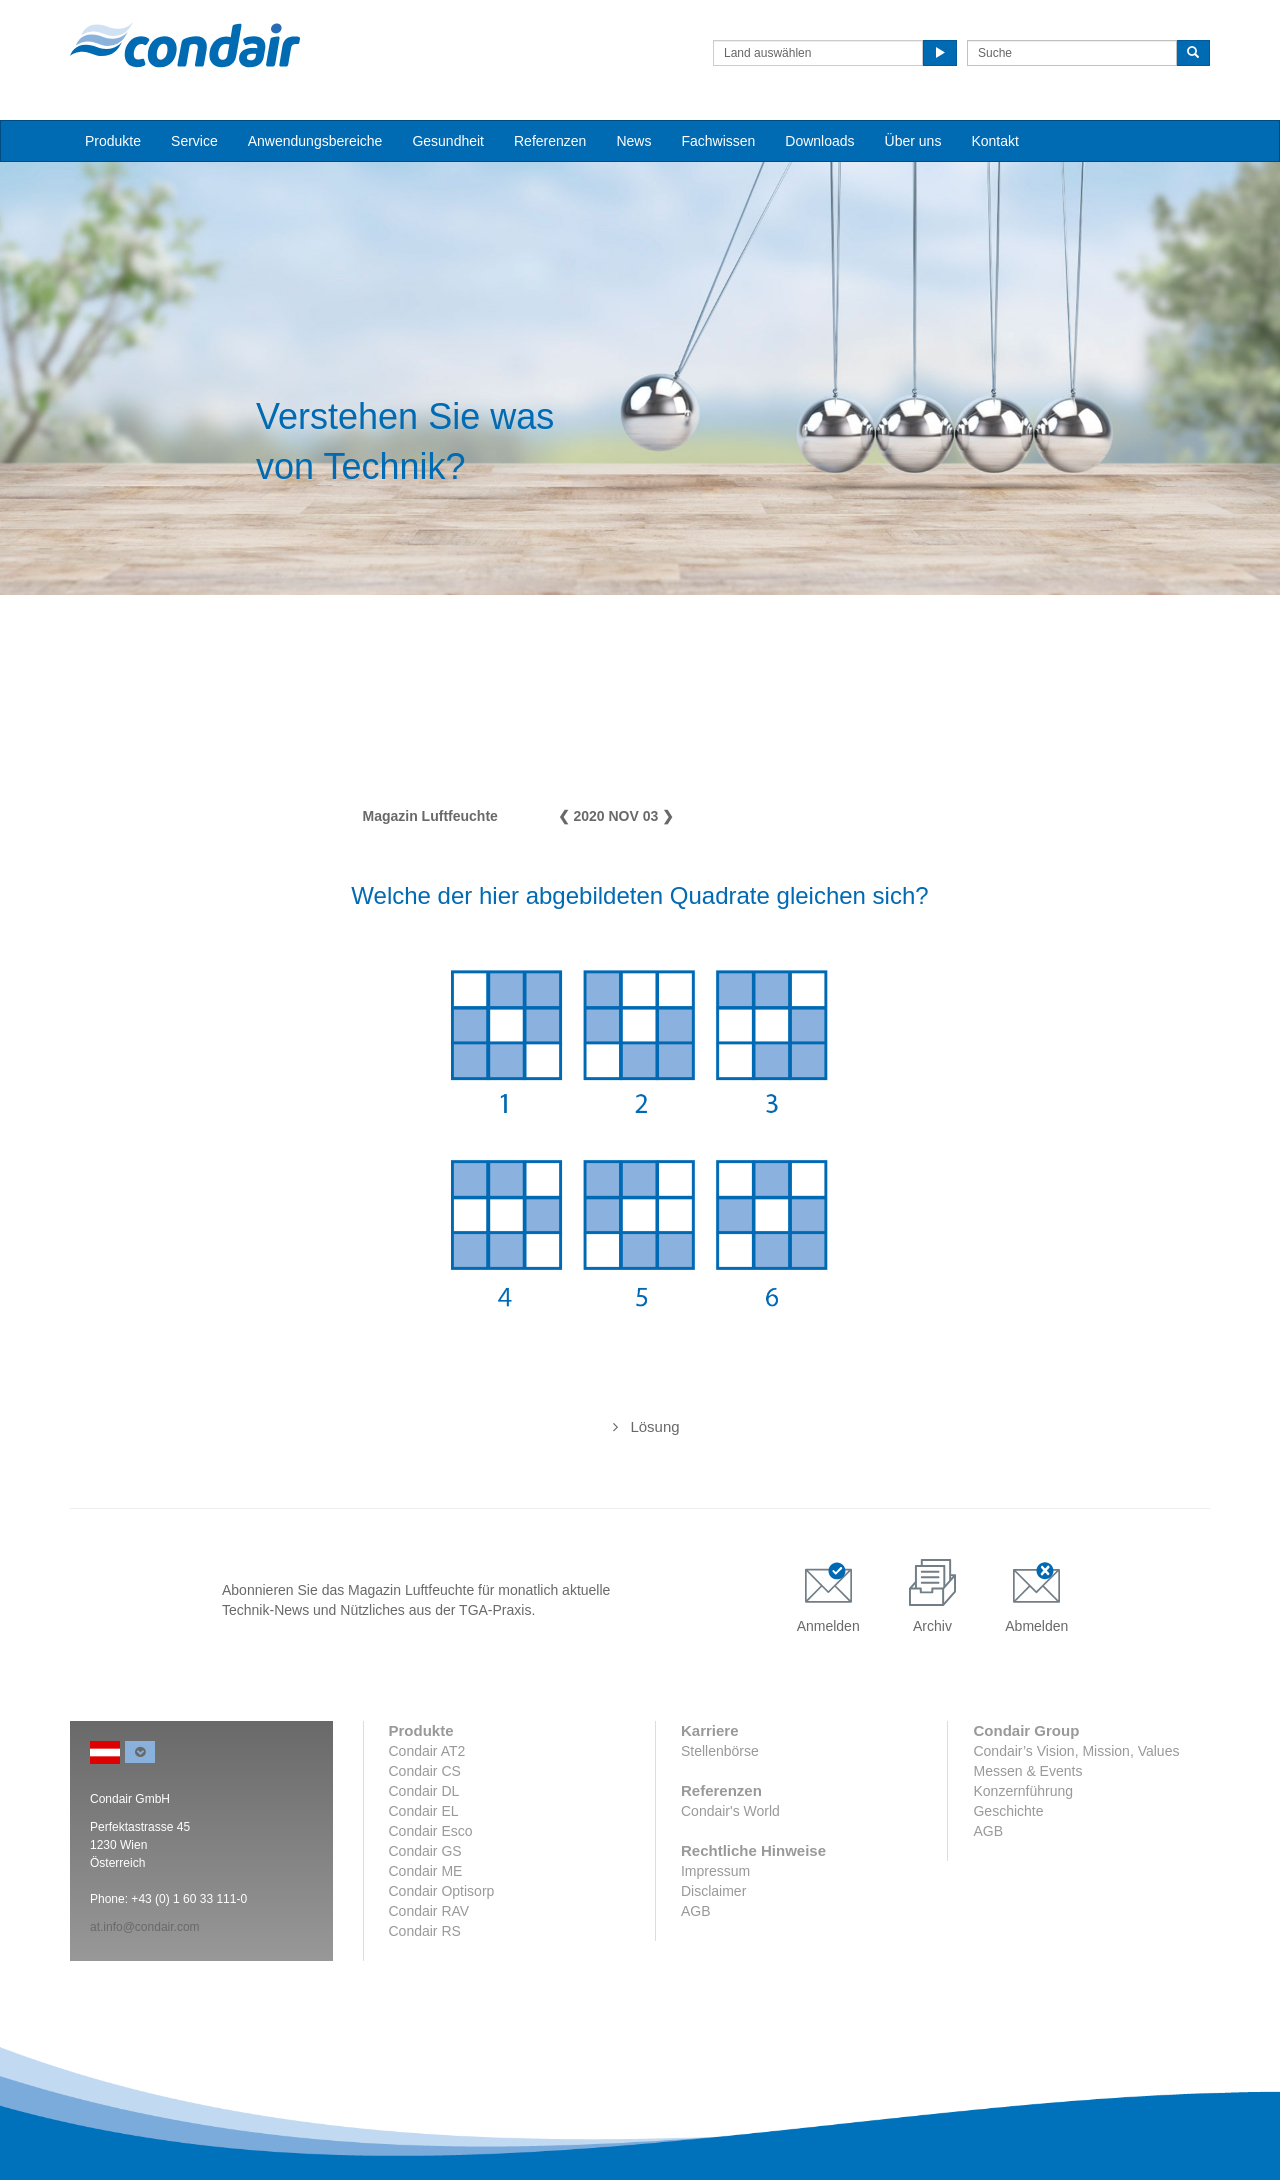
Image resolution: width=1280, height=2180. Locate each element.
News (633, 141)
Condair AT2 (427, 1751)
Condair (185, 45)
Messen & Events (1027, 1771)
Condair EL (424, 1811)
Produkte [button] (113, 141)
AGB (696, 1911)
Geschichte (1008, 1811)
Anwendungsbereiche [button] (315, 141)
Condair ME (426, 1871)
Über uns (913, 141)
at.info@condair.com (145, 1927)
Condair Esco (431, 1831)
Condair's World (730, 1811)
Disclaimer (713, 1891)
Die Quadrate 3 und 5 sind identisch (640, 1426)
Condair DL (424, 1791)
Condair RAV (429, 1911)
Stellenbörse (720, 1751)
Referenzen (550, 141)
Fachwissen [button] (718, 141)
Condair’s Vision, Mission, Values (1076, 1751)
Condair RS (425, 1931)
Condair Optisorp (442, 1891)
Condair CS (425, 1771)
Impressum (715, 1871)
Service (194, 141)
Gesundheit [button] (448, 141)
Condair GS (425, 1851)
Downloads (819, 141)
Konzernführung (1023, 1791)
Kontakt (994, 141)
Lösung (654, 1426)
